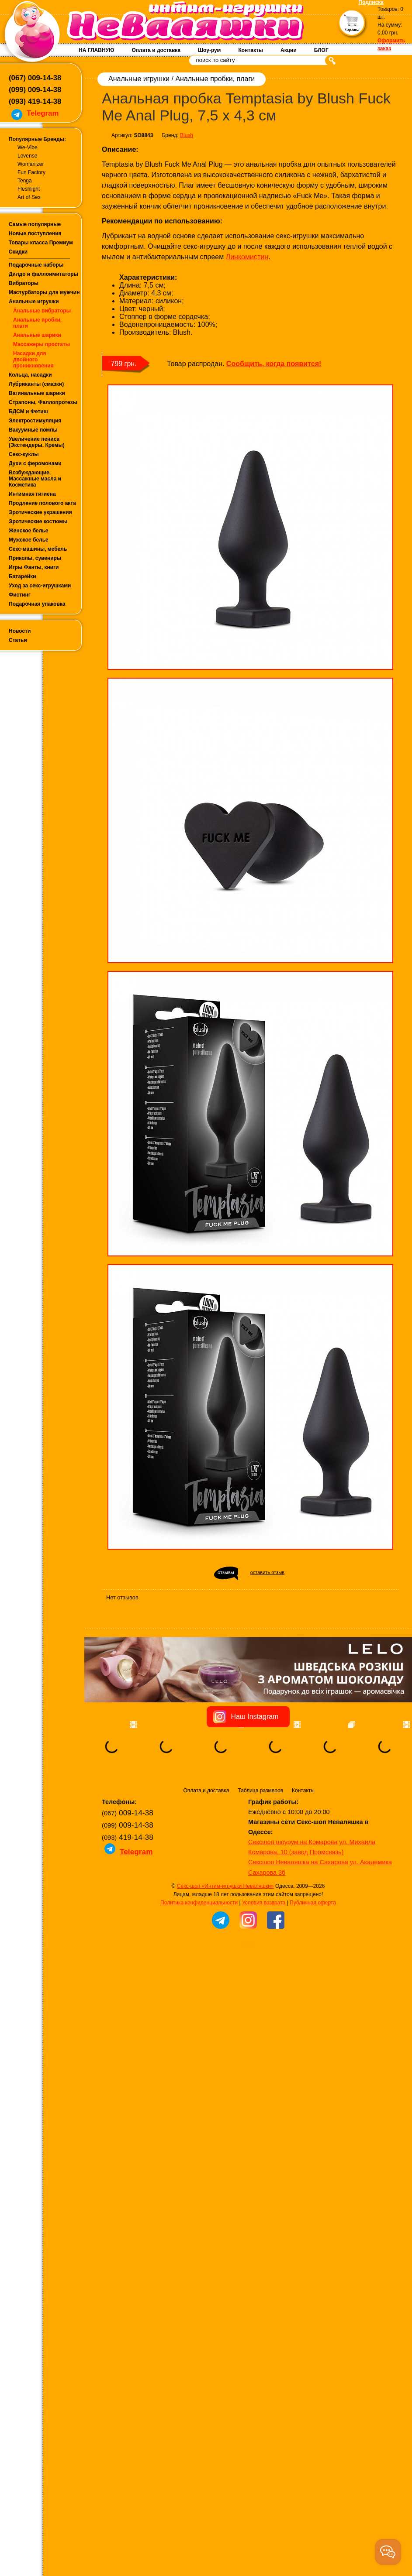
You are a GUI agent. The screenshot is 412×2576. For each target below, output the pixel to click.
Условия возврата (263, 1957)
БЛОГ (321, 50)
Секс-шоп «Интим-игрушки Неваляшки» (225, 1941)
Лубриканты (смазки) (36, 384)
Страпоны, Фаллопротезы (43, 402)
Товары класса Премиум (41, 243)
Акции (288, 50)
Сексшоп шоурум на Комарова (292, 1896)
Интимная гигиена (32, 494)
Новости (20, 631)
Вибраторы (23, 283)
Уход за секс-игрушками (40, 586)
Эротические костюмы (38, 521)
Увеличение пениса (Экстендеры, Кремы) (37, 442)
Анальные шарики (37, 335)
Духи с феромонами (35, 463)
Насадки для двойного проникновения (33, 359)
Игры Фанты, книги (34, 567)
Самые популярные (35, 224)
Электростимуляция (35, 421)
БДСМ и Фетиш (28, 411)
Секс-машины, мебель (38, 549)
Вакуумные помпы (33, 430)
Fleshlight (28, 189)
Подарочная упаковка (37, 604)
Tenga (24, 181)
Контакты (250, 50)
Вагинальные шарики (37, 393)
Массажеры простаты (41, 344)
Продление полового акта (42, 503)
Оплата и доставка (156, 50)
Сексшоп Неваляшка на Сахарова (298, 1916)
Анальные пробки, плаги (215, 78)
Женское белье (28, 531)
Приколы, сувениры (35, 558)
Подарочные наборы (36, 265)
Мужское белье (28, 540)
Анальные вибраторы (42, 311)
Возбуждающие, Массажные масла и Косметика (35, 479)
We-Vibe (27, 147)
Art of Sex (29, 197)
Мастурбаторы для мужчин (44, 292)
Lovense (27, 156)
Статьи (18, 640)
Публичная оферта (313, 1957)
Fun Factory (31, 172)
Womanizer (30, 164)
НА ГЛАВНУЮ (96, 50)
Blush (186, 135)
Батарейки (22, 576)
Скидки (18, 252)
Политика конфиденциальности (199, 1957)
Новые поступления (35, 233)
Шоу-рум (209, 50)
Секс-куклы (24, 454)
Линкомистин (247, 257)
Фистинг (20, 595)
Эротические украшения (40, 512)
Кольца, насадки (30, 375)
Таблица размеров (260, 1845)
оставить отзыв (267, 1572)
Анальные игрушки (34, 301)
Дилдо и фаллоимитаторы (43, 274)
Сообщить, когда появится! (273, 363)
